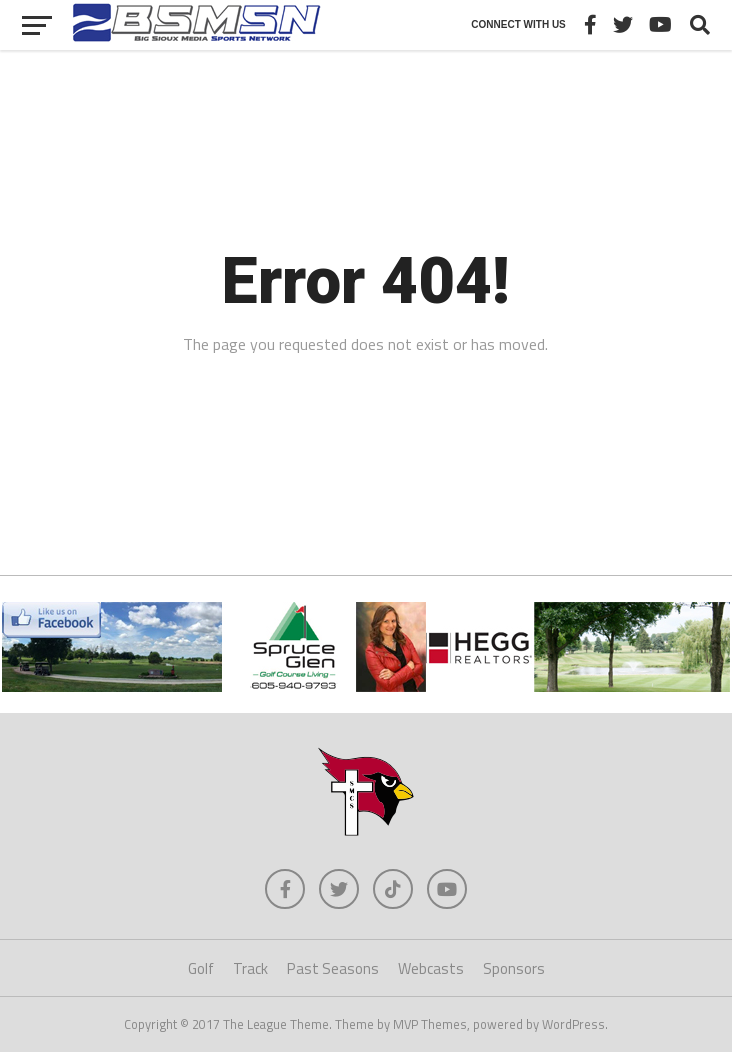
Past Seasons (333, 968)
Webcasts (431, 968)
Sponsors (514, 968)
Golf (201, 968)
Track (250, 968)
